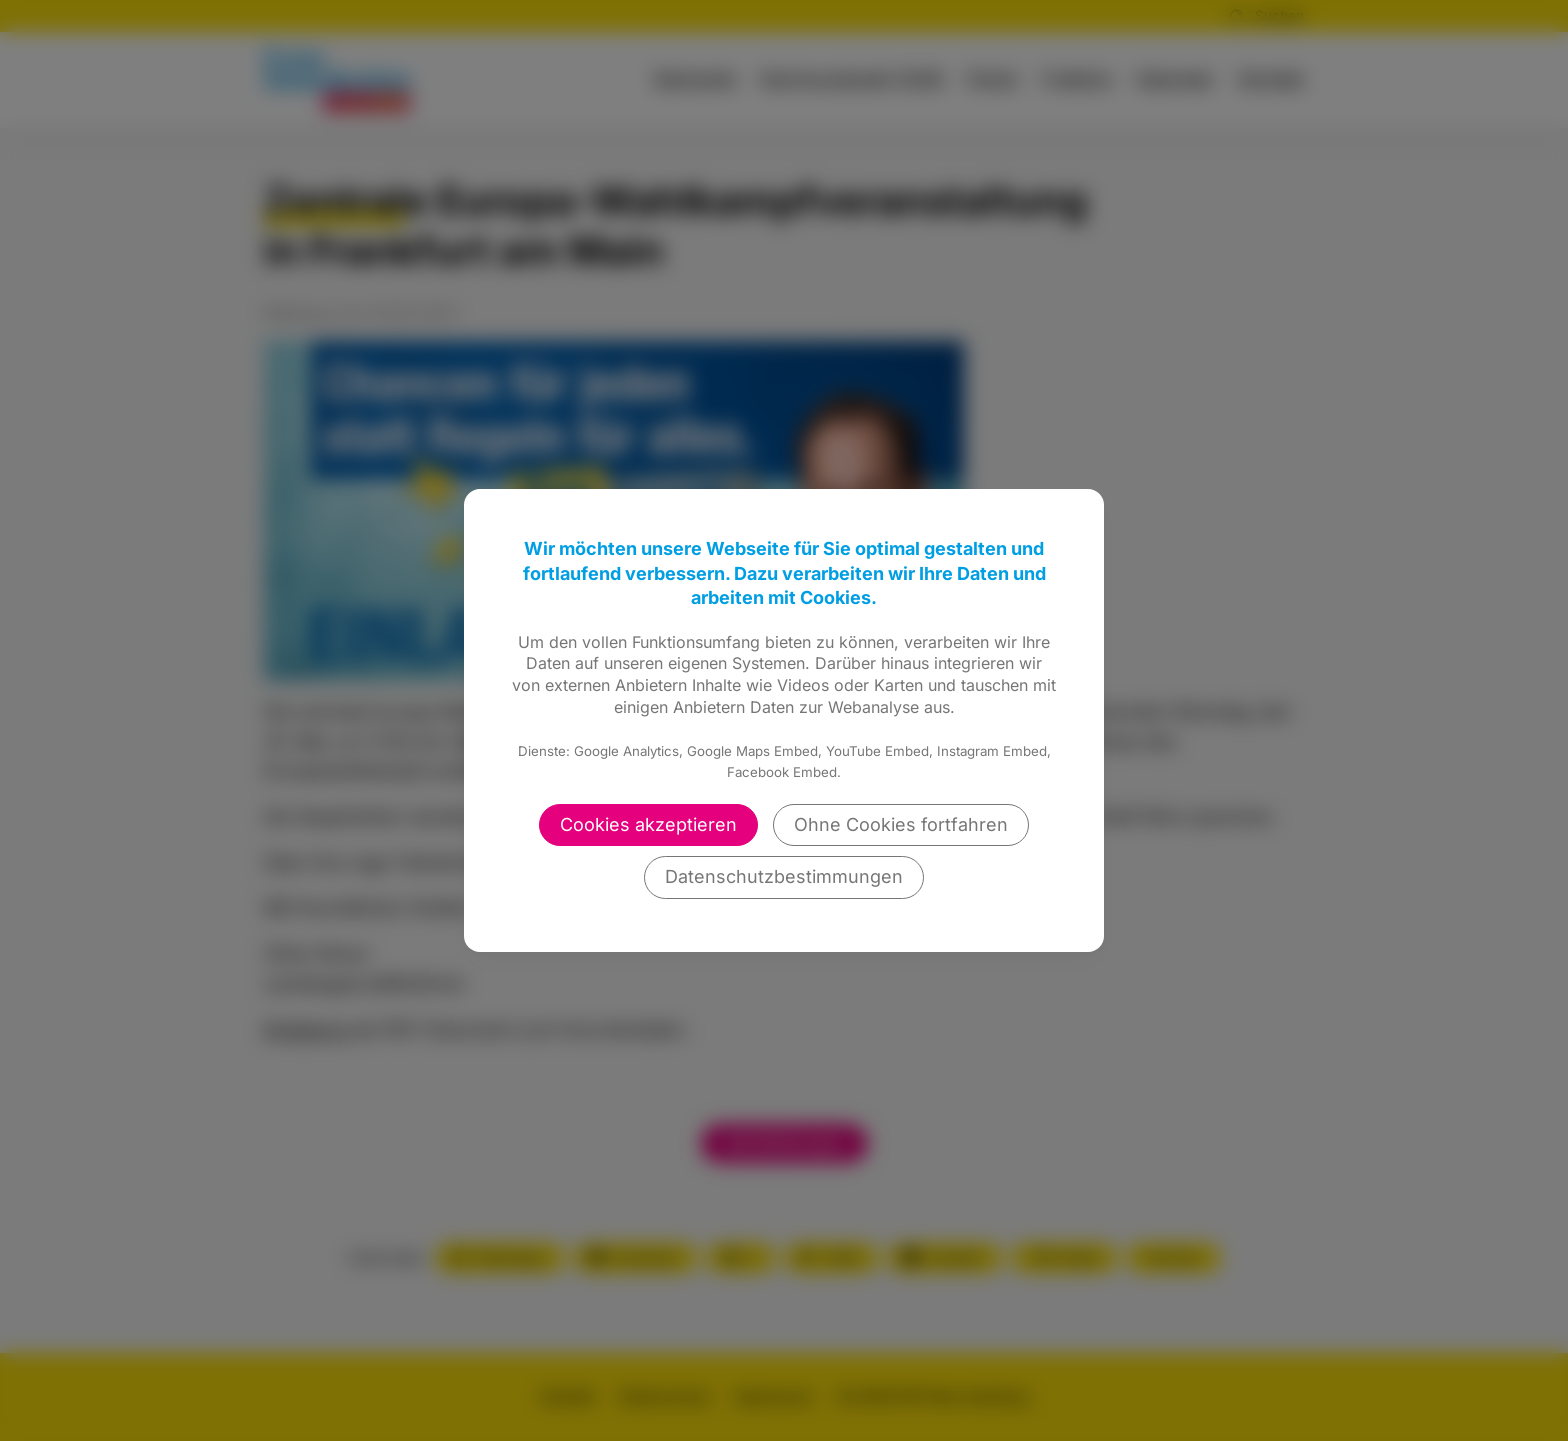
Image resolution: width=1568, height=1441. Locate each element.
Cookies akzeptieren (648, 824)
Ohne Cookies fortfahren (901, 824)
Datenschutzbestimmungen (784, 876)
